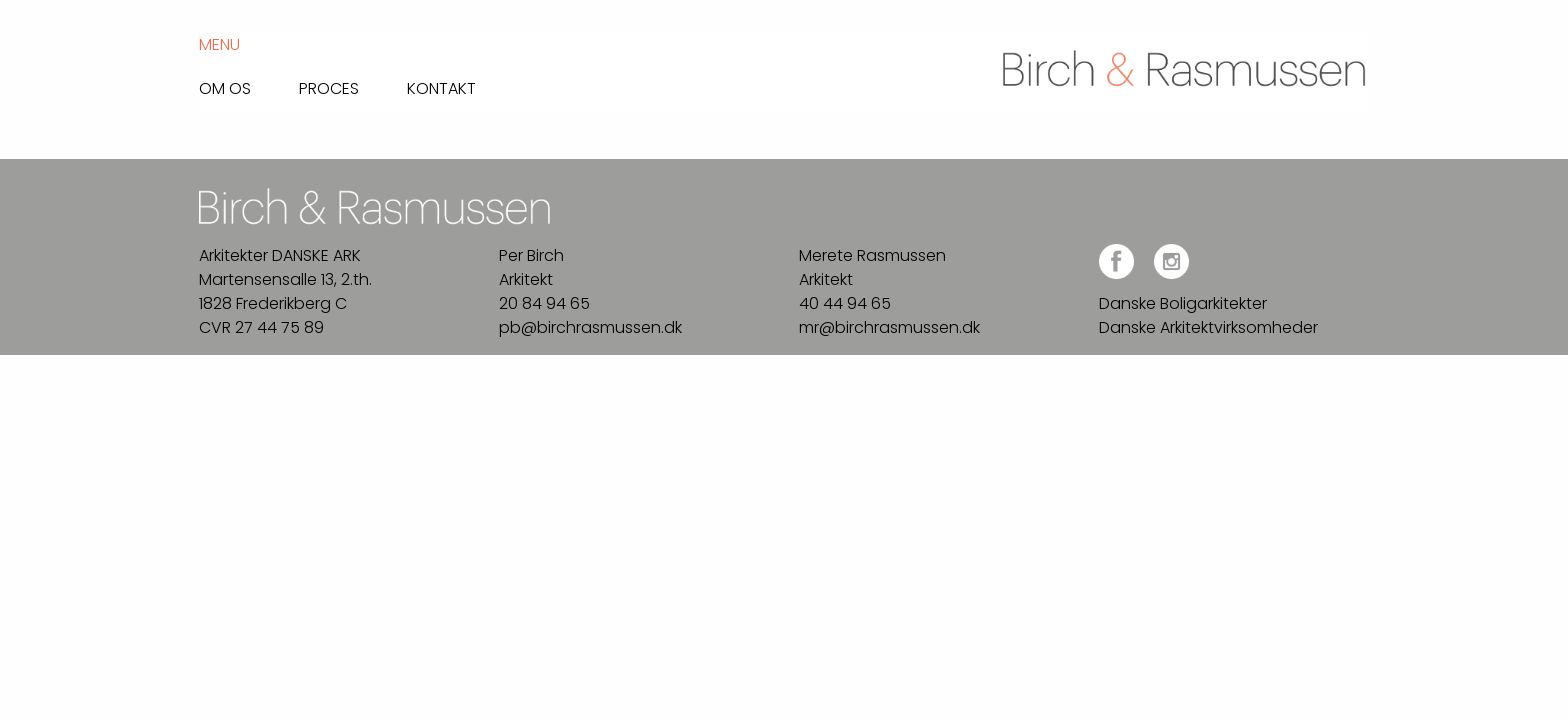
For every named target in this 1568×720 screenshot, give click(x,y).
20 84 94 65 (544, 303)
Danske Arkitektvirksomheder (1208, 327)
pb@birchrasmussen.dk (590, 327)
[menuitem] (249, 83)
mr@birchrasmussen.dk (889, 327)
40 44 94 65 (845, 303)
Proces (329, 87)
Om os (225, 87)
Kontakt (441, 87)
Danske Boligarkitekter (1183, 303)
